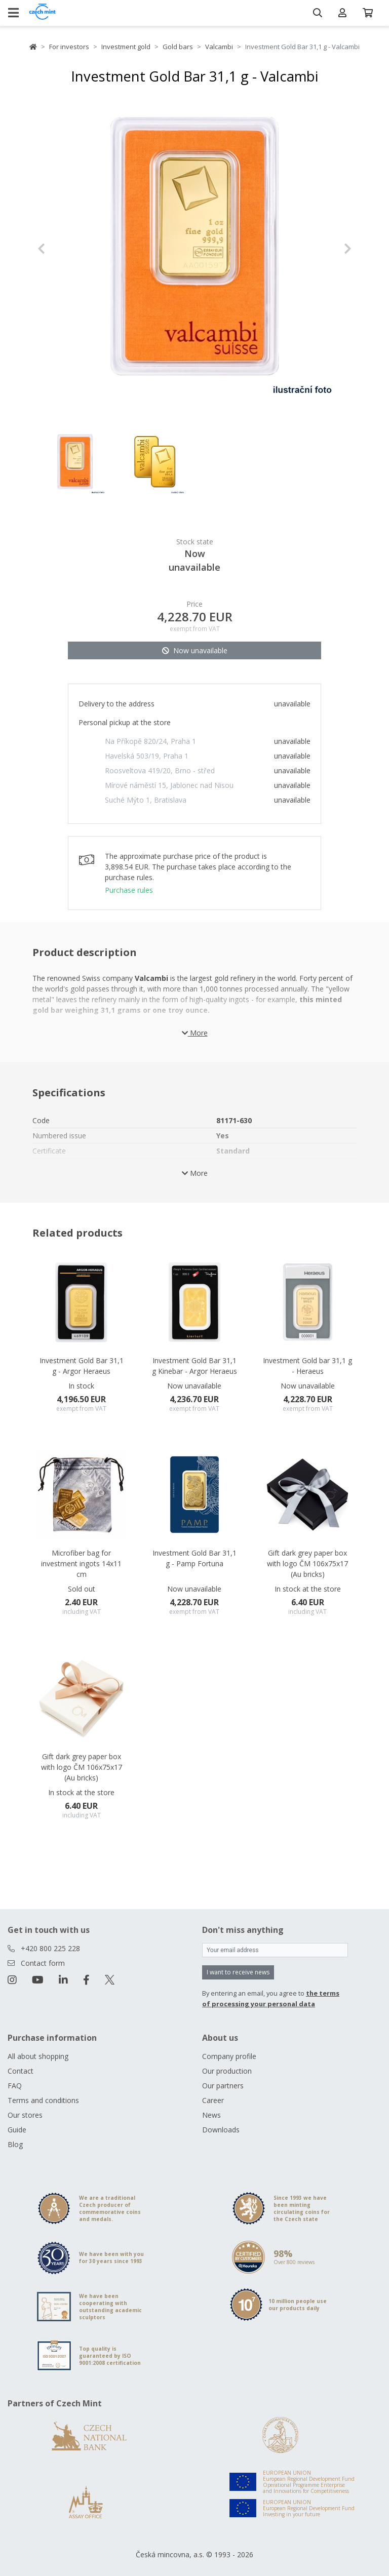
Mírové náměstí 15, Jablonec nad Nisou (169, 785)
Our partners (223, 2085)
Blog (15, 2144)
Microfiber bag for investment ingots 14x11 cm (81, 1563)
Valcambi (219, 46)
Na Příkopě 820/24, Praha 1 (150, 741)
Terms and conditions (43, 2100)
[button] (61, 249)
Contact (20, 2071)
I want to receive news (238, 1972)
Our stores (25, 2115)
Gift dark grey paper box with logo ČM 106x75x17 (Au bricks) (307, 1563)
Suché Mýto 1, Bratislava (145, 800)
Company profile (229, 2056)
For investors (69, 46)
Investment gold (125, 46)
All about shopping (38, 2056)
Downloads (221, 2129)
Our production (227, 2071)
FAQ (15, 2085)
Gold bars (178, 46)
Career (213, 2100)
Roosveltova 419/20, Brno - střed (160, 770)
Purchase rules (129, 890)
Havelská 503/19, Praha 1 (146, 756)
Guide (17, 2129)
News (211, 2115)
